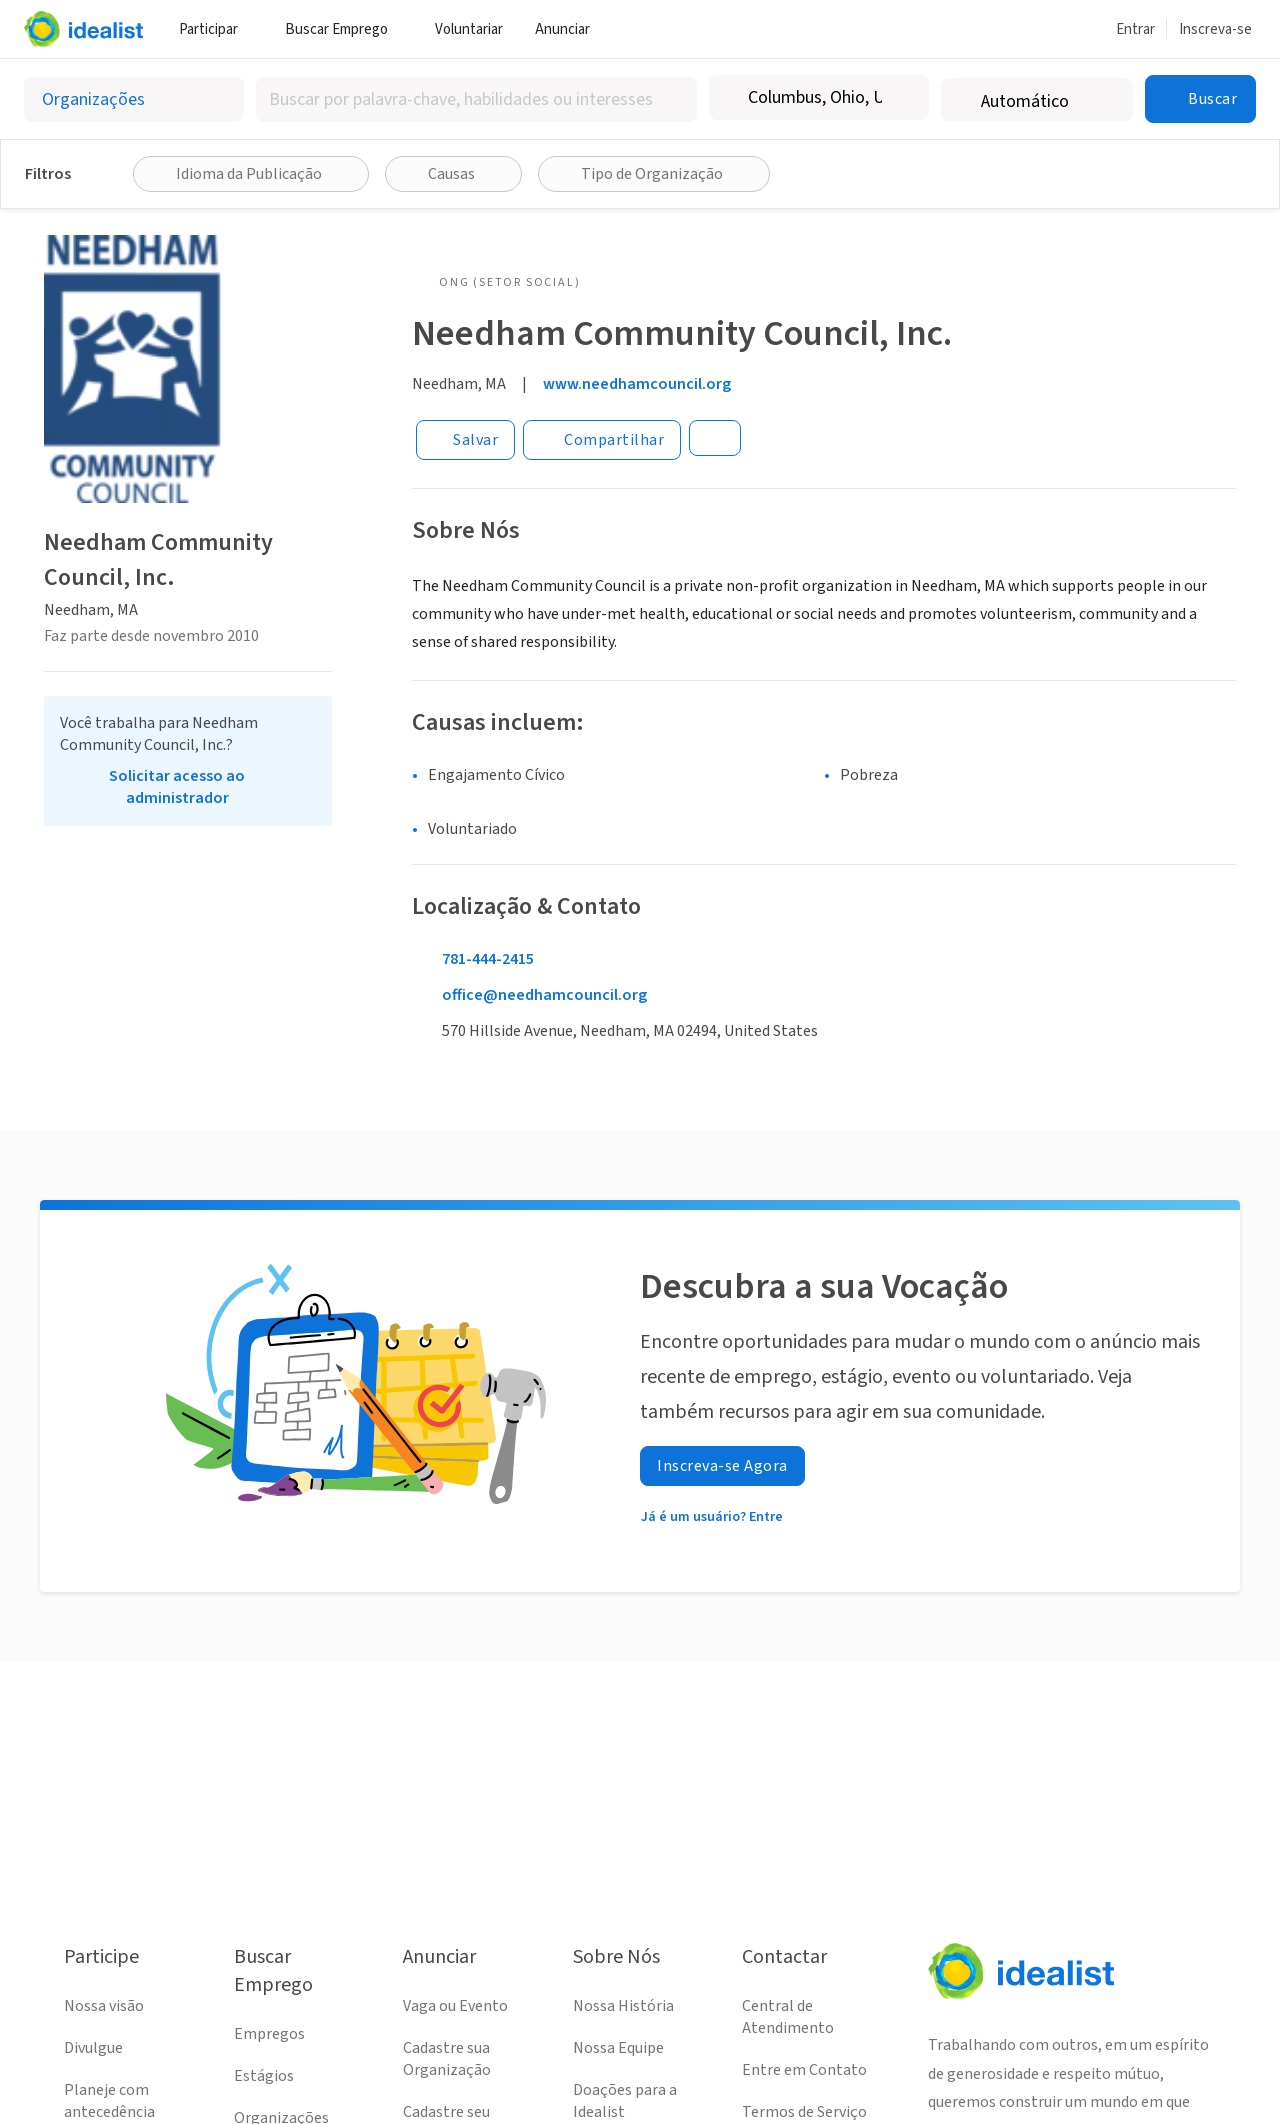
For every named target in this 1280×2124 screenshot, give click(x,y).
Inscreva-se (1215, 29)
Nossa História (623, 2006)
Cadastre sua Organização (447, 2059)
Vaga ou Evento (455, 2006)
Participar (216, 29)
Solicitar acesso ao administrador (177, 787)
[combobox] (476, 99)
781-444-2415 (488, 959)
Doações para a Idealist (625, 2101)
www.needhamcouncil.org (637, 384)
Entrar (1135, 29)
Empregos (269, 2034)
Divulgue (93, 2048)
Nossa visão (104, 2006)
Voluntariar (469, 29)
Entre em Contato (804, 2070)
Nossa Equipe (618, 2048)
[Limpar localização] (901, 98)
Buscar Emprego (344, 29)
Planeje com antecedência (109, 2101)
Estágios (264, 2076)
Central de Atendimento (788, 2017)
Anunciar (570, 29)
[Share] (602, 440)
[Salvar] (465, 440)
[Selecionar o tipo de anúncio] (134, 99)
